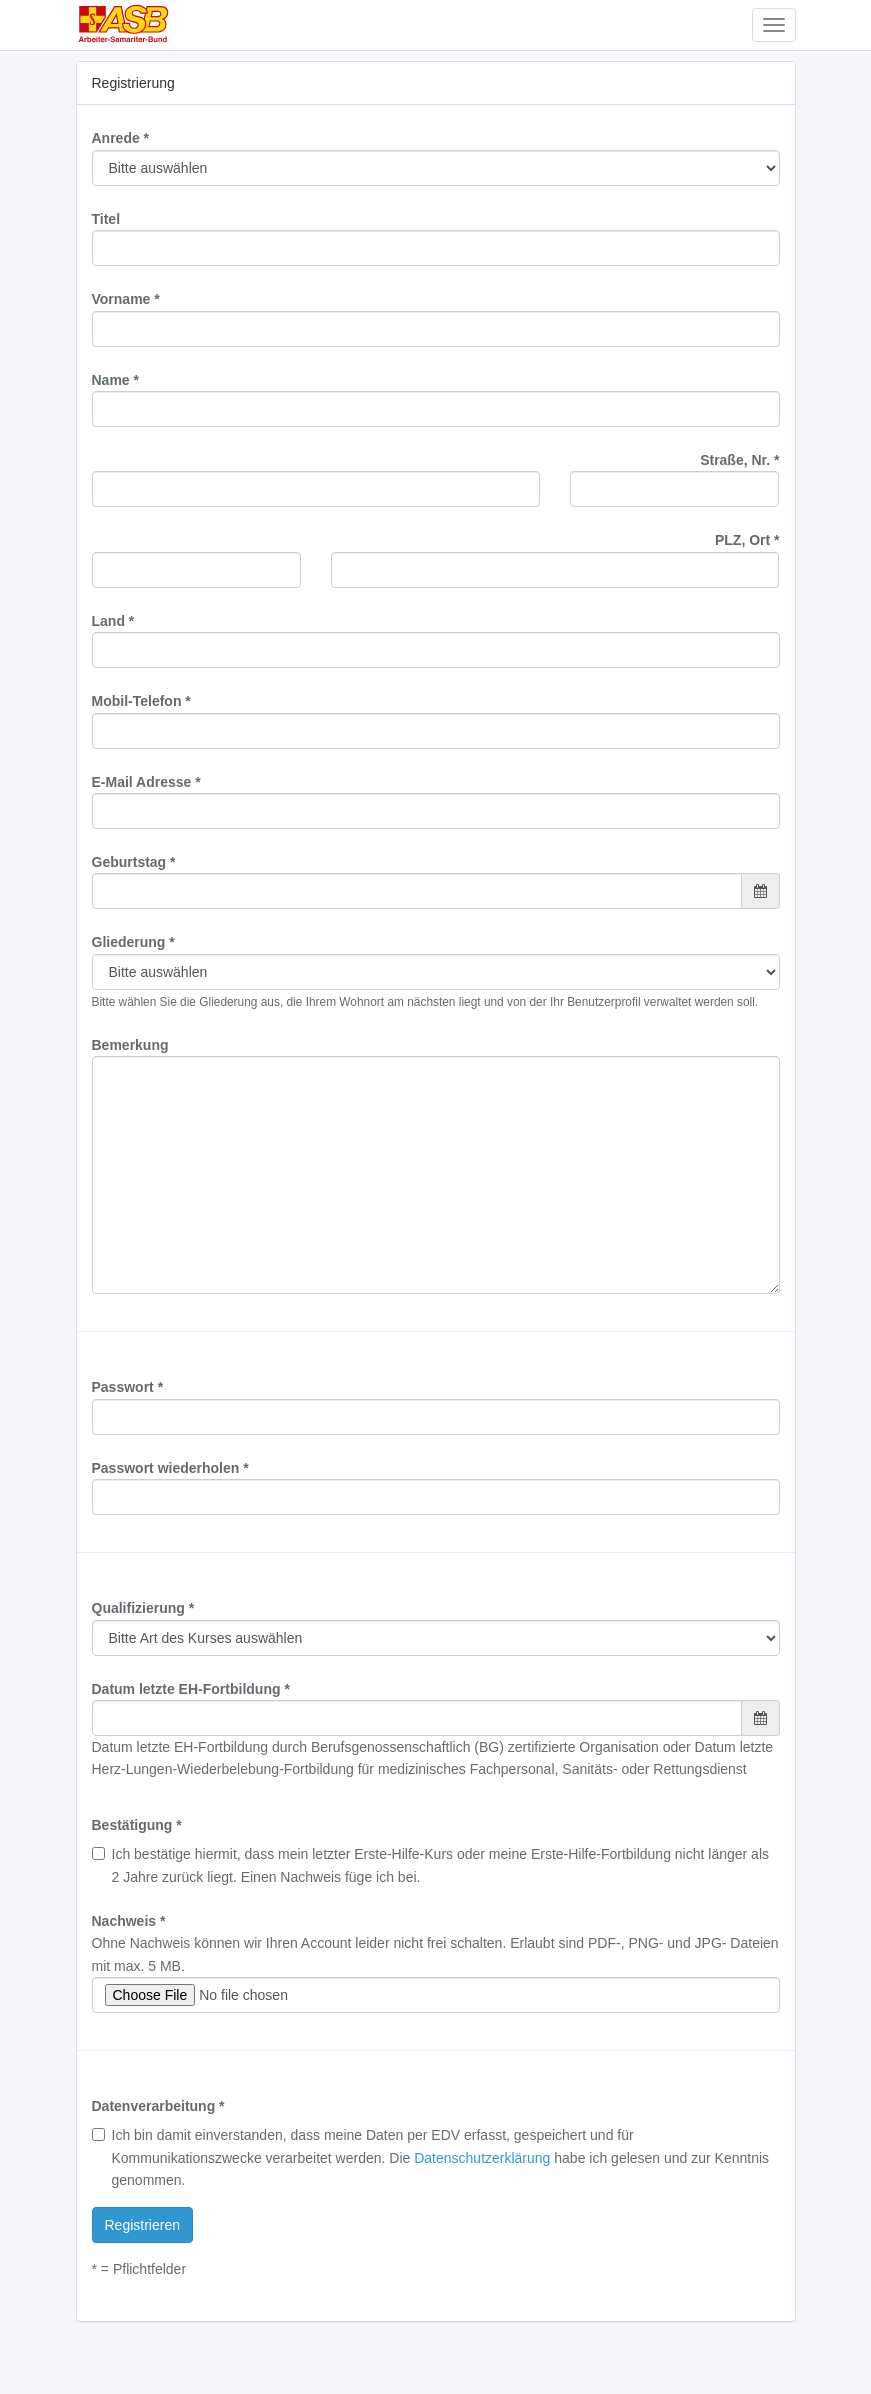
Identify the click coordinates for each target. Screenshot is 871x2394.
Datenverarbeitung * (158, 2106)
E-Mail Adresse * (146, 782)
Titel (106, 219)
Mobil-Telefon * (141, 701)
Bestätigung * (137, 1825)
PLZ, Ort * (747, 540)
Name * (115, 380)
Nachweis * (129, 1921)
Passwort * (128, 1387)
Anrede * (121, 138)
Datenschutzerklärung (482, 2158)
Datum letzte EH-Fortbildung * (191, 1689)
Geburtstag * (134, 862)
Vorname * (126, 299)
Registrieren (142, 2225)
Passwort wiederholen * (170, 1468)
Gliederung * (133, 942)
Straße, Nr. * (739, 460)
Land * (113, 621)
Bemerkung (130, 1045)
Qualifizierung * (143, 1608)
